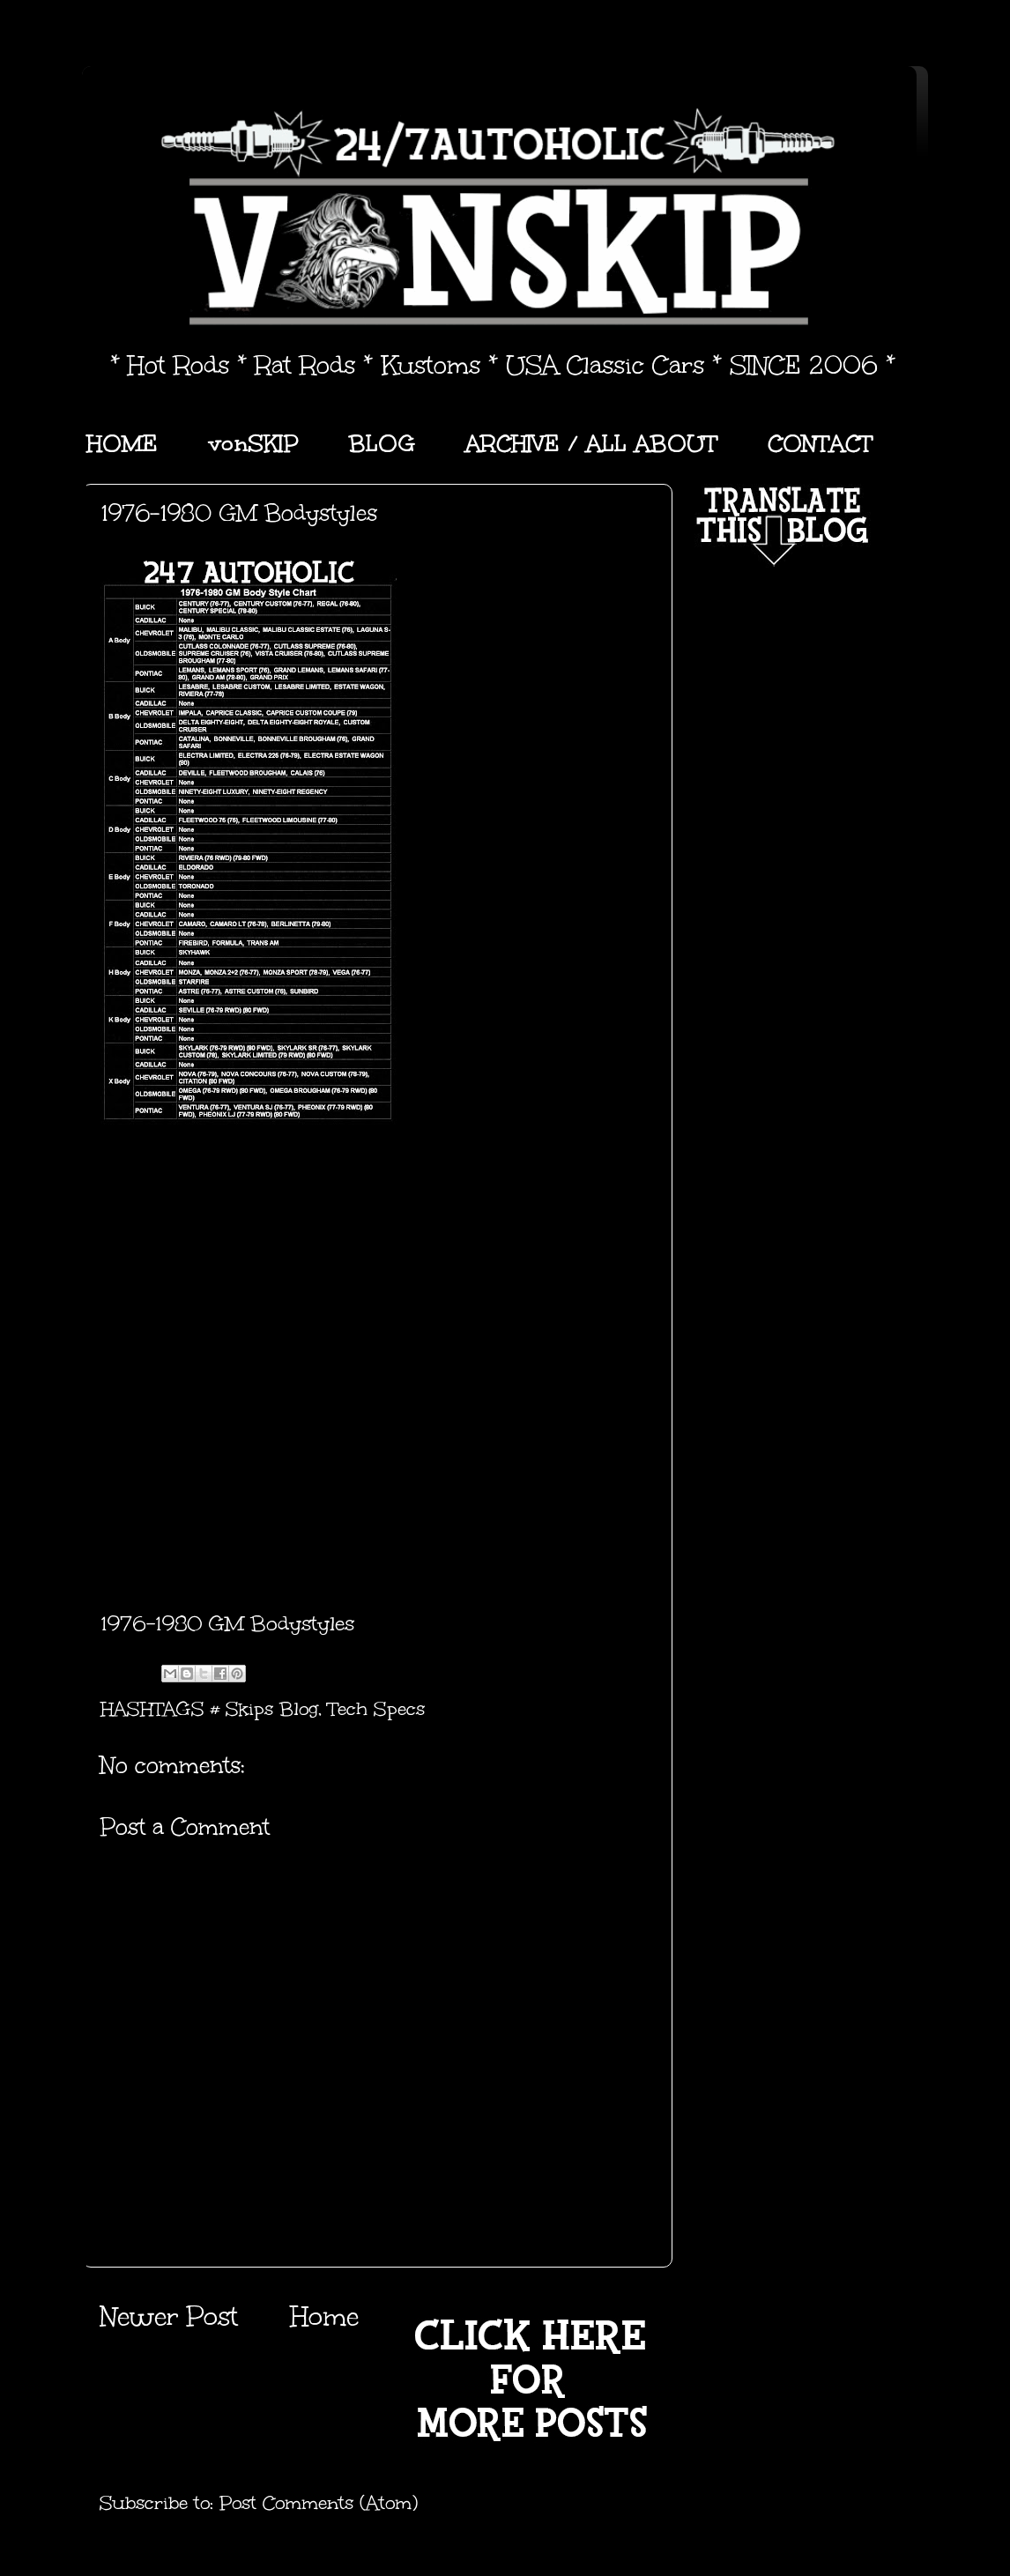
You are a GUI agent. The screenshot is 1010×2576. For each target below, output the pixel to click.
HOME (122, 443)
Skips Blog (272, 1708)
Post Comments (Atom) (318, 2503)
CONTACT (820, 443)
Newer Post (169, 2316)
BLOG (382, 443)
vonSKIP (253, 443)
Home (324, 2316)
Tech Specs (376, 1708)
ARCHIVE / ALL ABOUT (591, 443)
